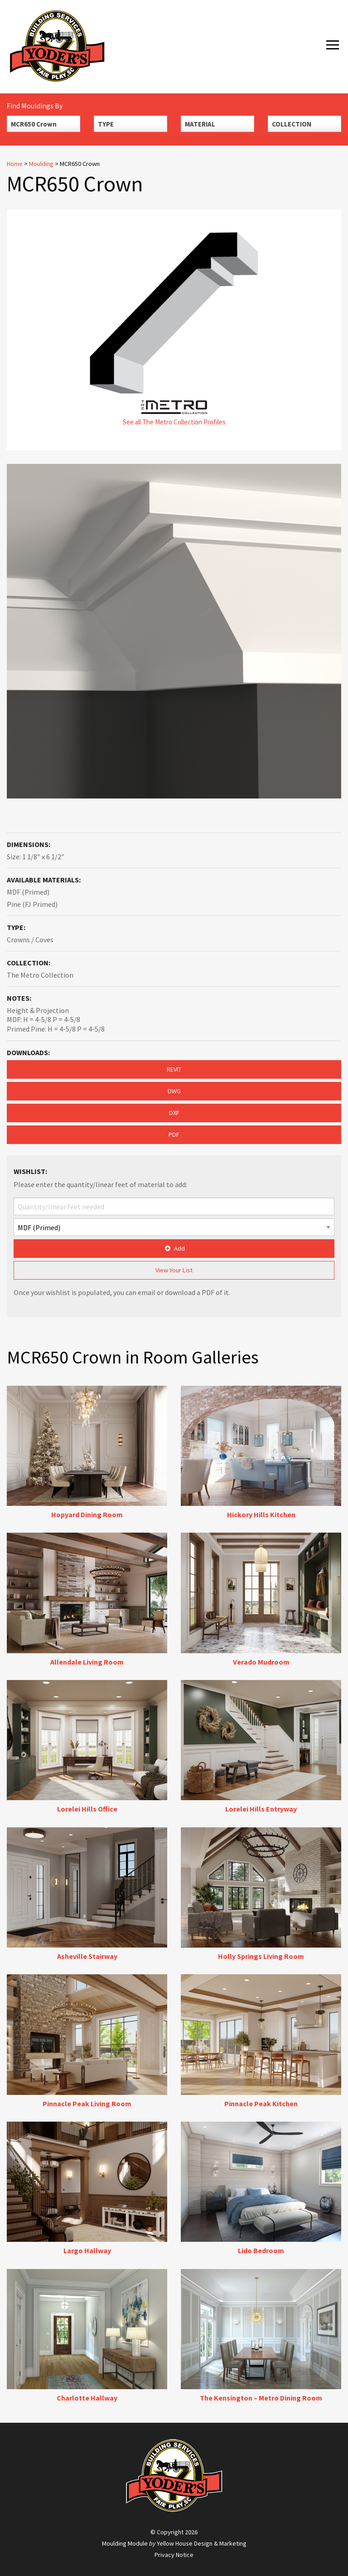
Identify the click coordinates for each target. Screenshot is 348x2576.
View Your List (174, 1270)
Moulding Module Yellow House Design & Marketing (174, 2543)
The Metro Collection (40, 974)
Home (15, 164)
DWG (174, 1091)
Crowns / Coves (30, 939)
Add (173, 1248)
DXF (174, 1113)
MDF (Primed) (28, 891)
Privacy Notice (174, 2555)
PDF (174, 1134)
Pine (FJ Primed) (32, 904)
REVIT (174, 1069)
